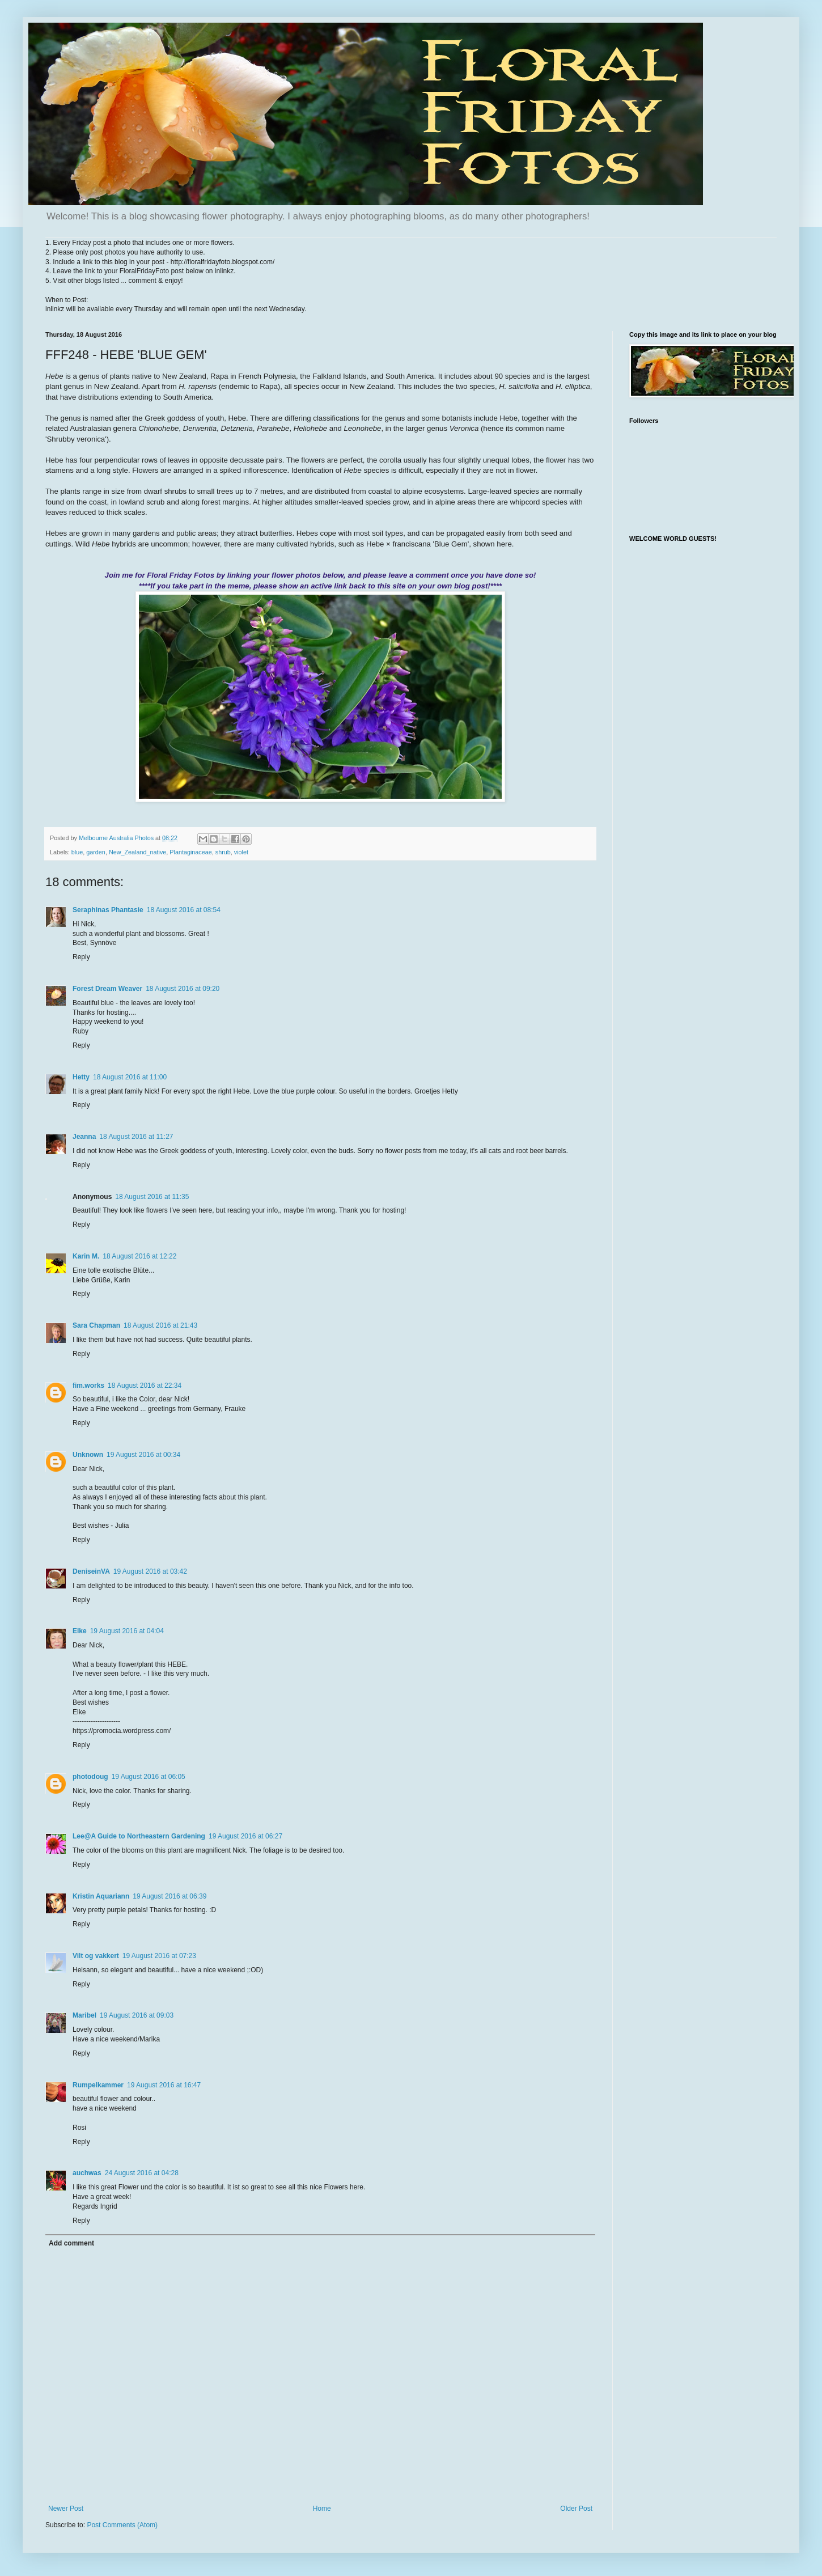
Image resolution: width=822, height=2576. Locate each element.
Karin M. (86, 1256)
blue (77, 852)
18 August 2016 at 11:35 (152, 1197)
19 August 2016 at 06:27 (245, 1836)
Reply (81, 957)
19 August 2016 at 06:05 (148, 1777)
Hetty (81, 1077)
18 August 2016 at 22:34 (144, 1385)
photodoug (90, 1777)
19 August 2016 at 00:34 (143, 1455)
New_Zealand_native (137, 852)
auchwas (87, 2173)
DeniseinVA (91, 1571)
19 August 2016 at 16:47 (164, 2085)
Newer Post (65, 2509)
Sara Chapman (96, 1325)
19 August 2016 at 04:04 (127, 1631)
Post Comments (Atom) (122, 2525)
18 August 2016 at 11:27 (136, 1137)
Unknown (88, 1455)
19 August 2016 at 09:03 (136, 2015)
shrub (223, 852)
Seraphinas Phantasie (108, 910)
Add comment (71, 2243)
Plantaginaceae (190, 852)
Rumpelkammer (98, 2085)
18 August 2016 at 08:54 (184, 910)
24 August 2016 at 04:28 (142, 2173)
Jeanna (84, 1137)
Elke (80, 1631)
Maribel (84, 2015)
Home (322, 2509)
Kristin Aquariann (101, 1896)
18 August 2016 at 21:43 (160, 1325)
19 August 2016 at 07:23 (159, 1956)
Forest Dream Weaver (107, 989)
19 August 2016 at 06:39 (169, 1896)
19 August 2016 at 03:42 (150, 1571)
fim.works (88, 1385)
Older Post (576, 2509)
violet (241, 852)
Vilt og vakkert (96, 1956)
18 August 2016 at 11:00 (130, 1077)
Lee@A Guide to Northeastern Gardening (139, 1836)
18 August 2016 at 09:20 (182, 989)
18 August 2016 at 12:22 (139, 1256)
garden (95, 852)
